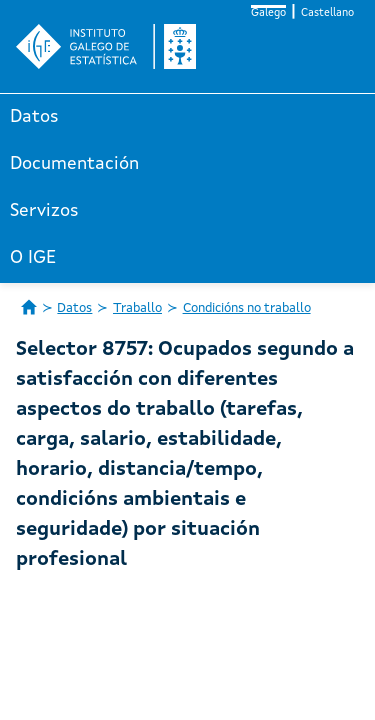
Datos (34, 117)
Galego (268, 13)
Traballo (137, 308)
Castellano (327, 13)
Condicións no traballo (247, 308)
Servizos (44, 211)
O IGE (33, 258)
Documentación (74, 164)
